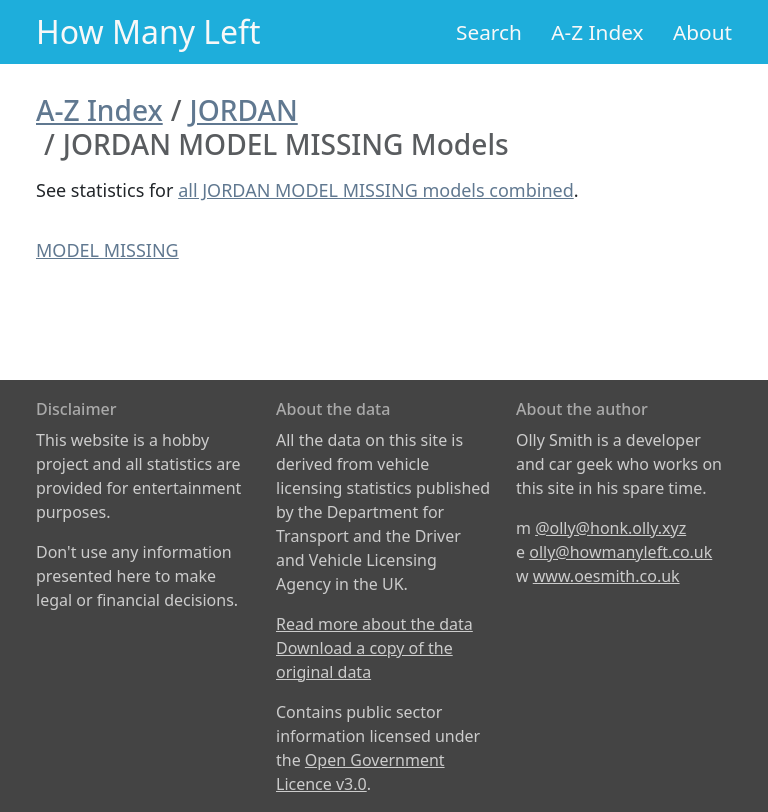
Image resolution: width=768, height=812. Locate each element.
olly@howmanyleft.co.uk (620, 552)
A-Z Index (597, 32)
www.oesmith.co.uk (606, 576)
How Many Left (148, 31)
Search (489, 32)
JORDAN (244, 110)
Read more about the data (374, 624)
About (702, 32)
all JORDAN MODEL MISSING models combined (376, 190)
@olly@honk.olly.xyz (610, 528)
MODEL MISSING (107, 250)
